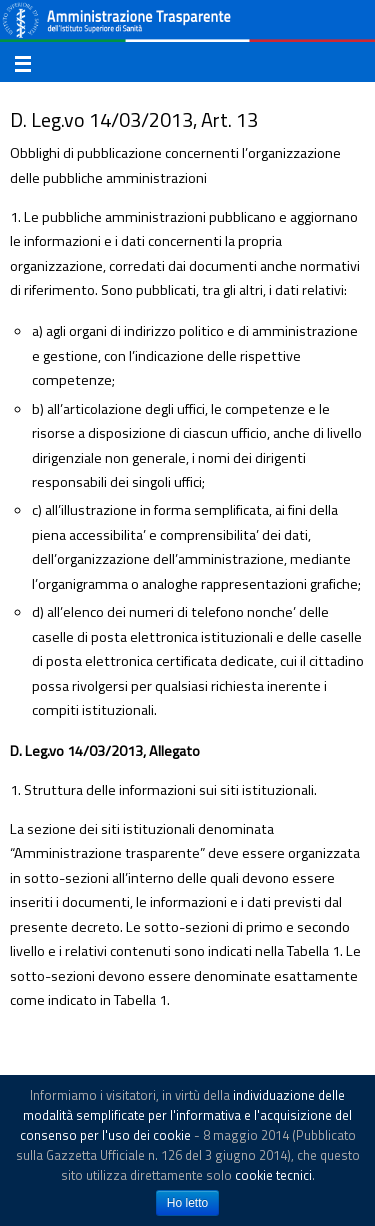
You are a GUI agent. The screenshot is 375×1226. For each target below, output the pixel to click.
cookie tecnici (273, 1175)
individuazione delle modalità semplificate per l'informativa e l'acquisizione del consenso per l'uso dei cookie (186, 1115)
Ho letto (187, 1203)
